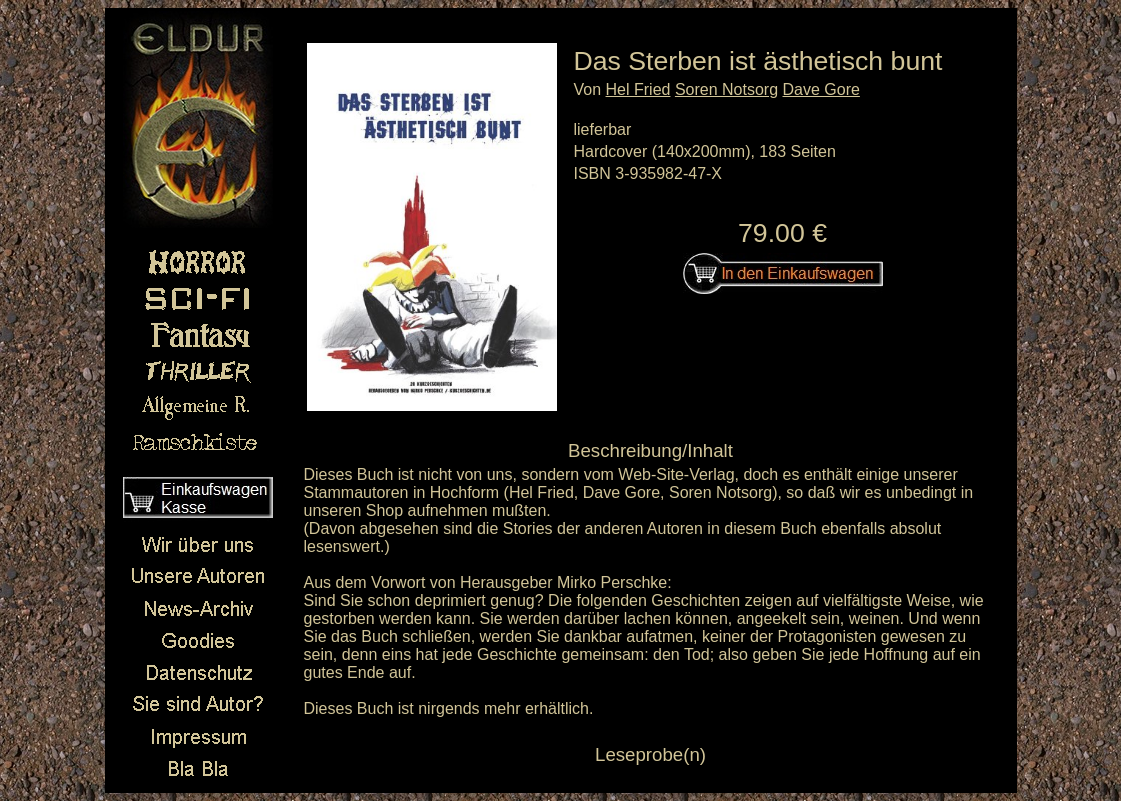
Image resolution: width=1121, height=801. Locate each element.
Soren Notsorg (726, 89)
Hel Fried (638, 89)
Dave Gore (821, 89)
